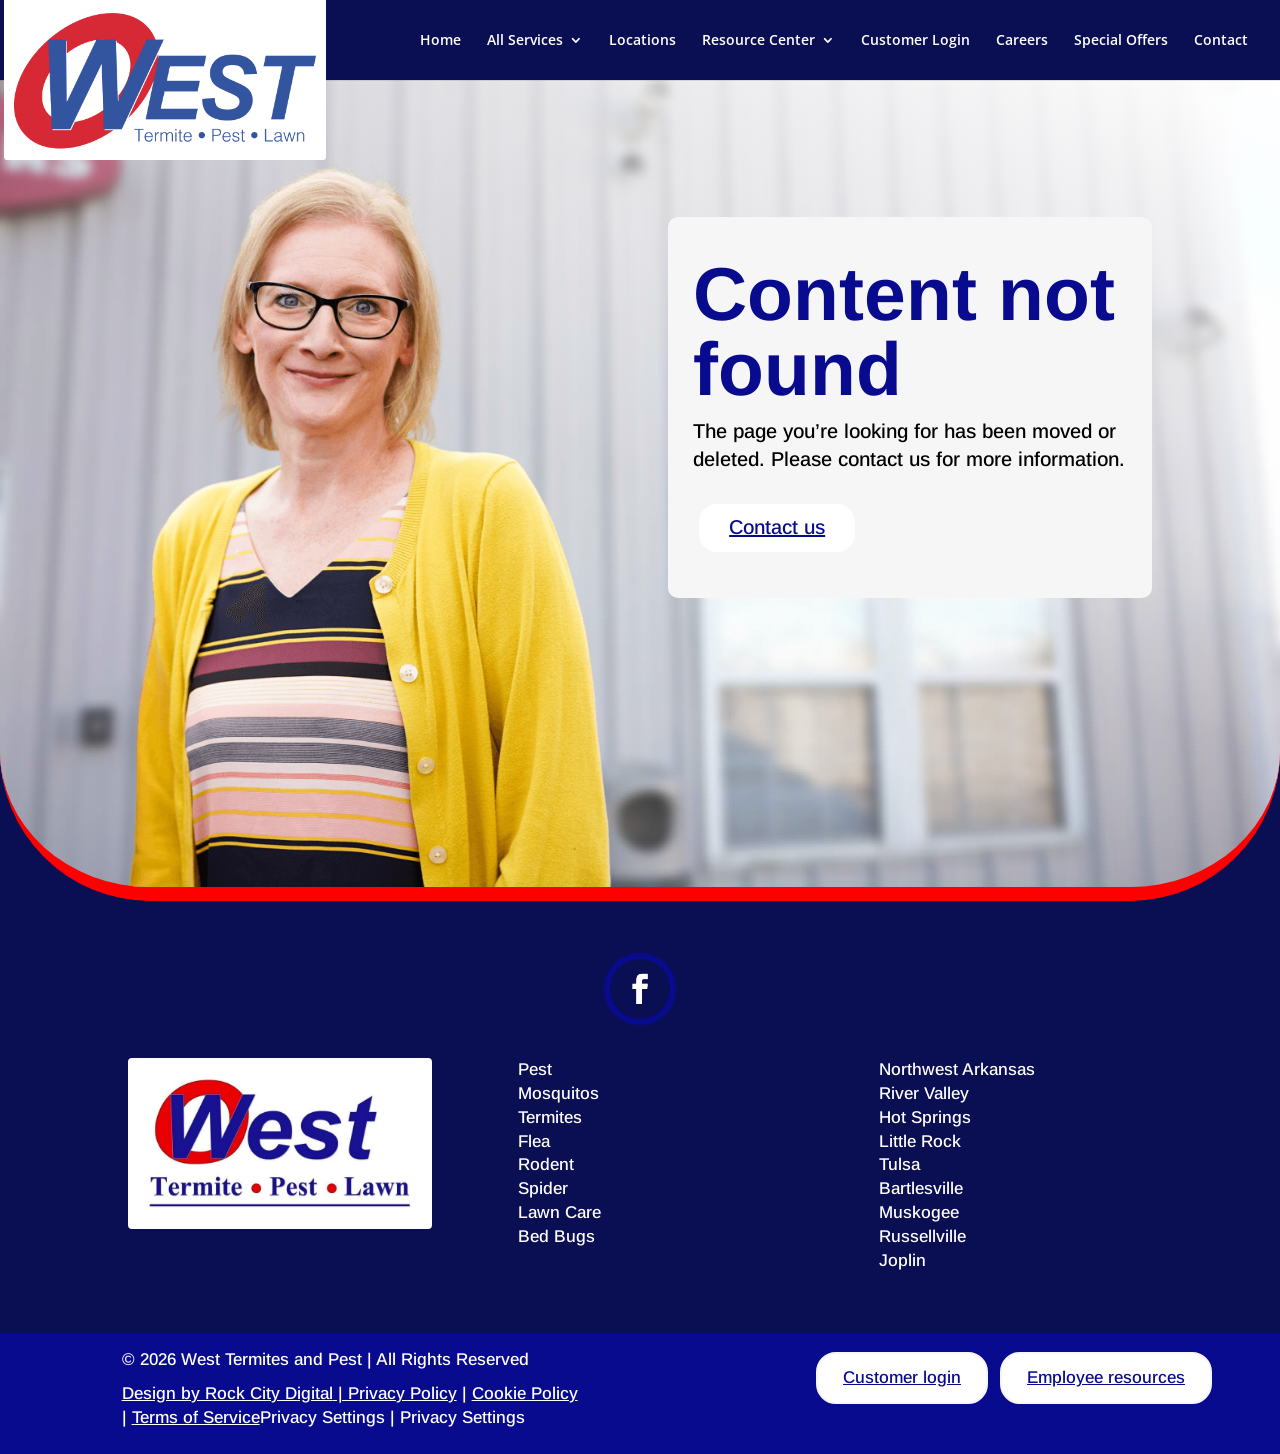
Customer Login (915, 41)
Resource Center (758, 41)
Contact (1221, 41)
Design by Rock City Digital (227, 1393)
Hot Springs (925, 1117)
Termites (550, 1117)
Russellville (922, 1236)
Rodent (546, 1164)
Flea (534, 1141)
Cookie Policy (525, 1393)
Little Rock (920, 1141)
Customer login (902, 1377)
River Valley (924, 1093)
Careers (1022, 41)
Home (440, 41)
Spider (543, 1188)
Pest (535, 1069)
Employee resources (1106, 1377)
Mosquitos (558, 1093)
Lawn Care (559, 1212)
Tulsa (899, 1164)
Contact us (777, 527)
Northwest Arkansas (957, 1069)
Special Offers (1121, 41)
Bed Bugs (556, 1236)
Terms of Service (196, 1417)
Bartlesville (921, 1188)
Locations (642, 41)
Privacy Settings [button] (322, 1417)
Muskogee (919, 1212)
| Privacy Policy (395, 1393)
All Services (525, 41)
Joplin (902, 1260)
